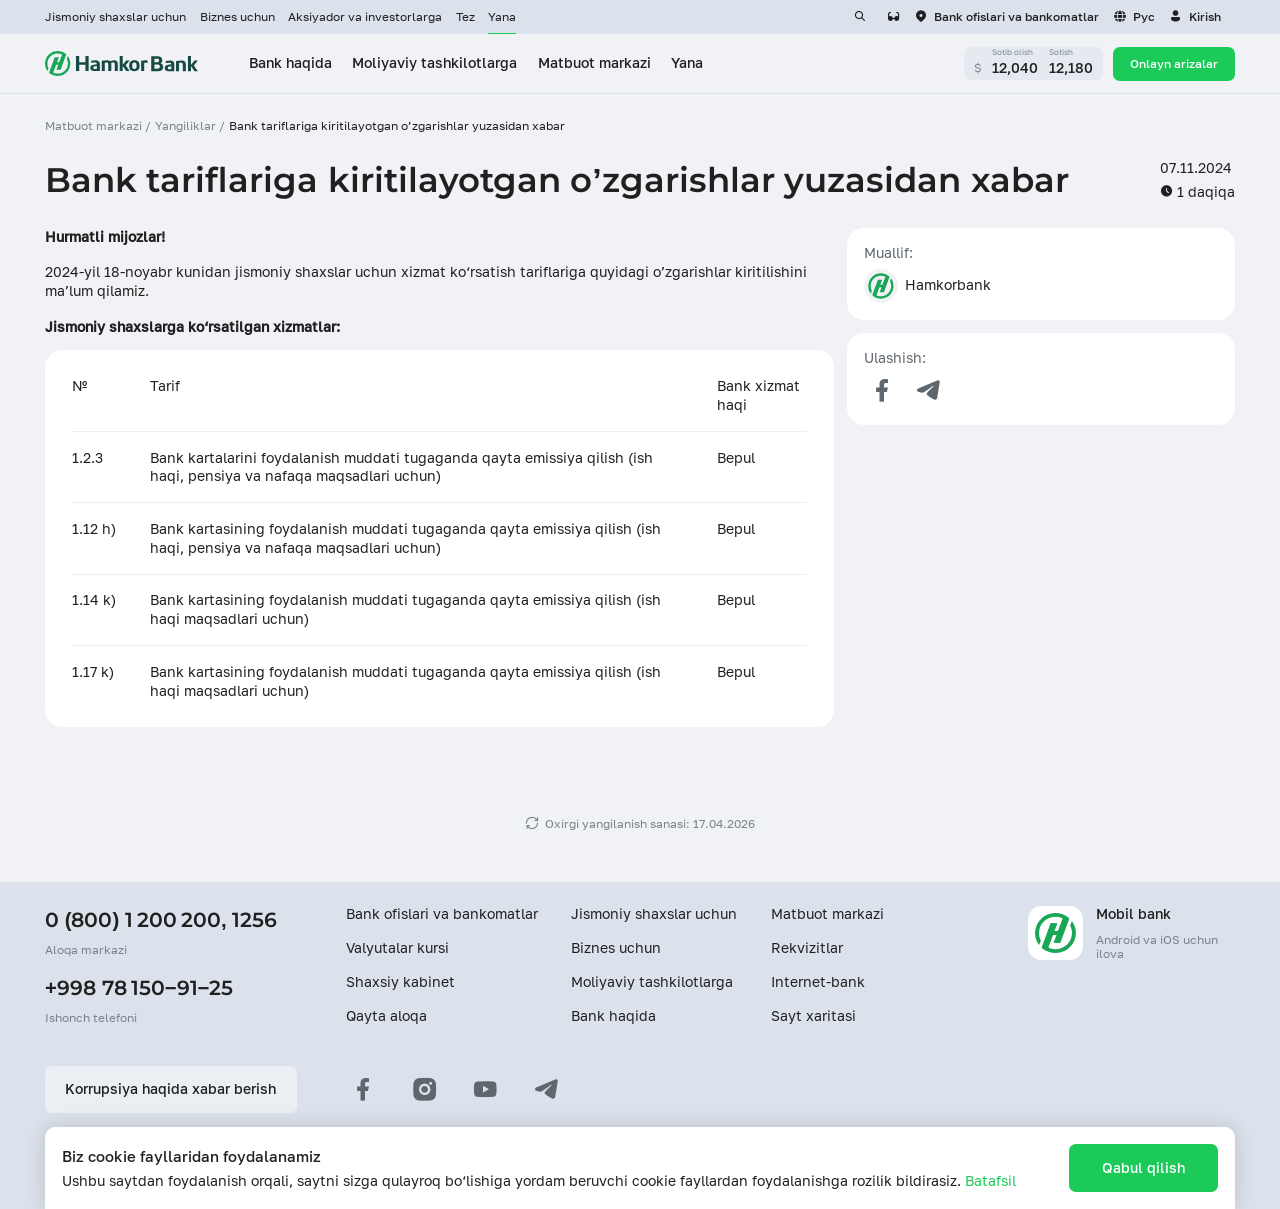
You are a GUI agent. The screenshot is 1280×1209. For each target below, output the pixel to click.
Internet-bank (818, 982)
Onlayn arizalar (1174, 63)
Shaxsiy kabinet (400, 982)
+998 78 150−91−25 (139, 987)
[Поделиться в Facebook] (881, 391)
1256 (254, 919)
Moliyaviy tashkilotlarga (652, 982)
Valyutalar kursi (397, 948)
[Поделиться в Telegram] (929, 391)
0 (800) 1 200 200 (133, 919)
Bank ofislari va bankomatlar (442, 914)
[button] (1195, 17)
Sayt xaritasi (813, 1016)
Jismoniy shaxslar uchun (115, 16)
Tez (465, 16)
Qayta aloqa (386, 1016)
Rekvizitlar (807, 948)
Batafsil (990, 1181)
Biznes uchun (237, 16)
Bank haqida (613, 1016)
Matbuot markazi (827, 914)
